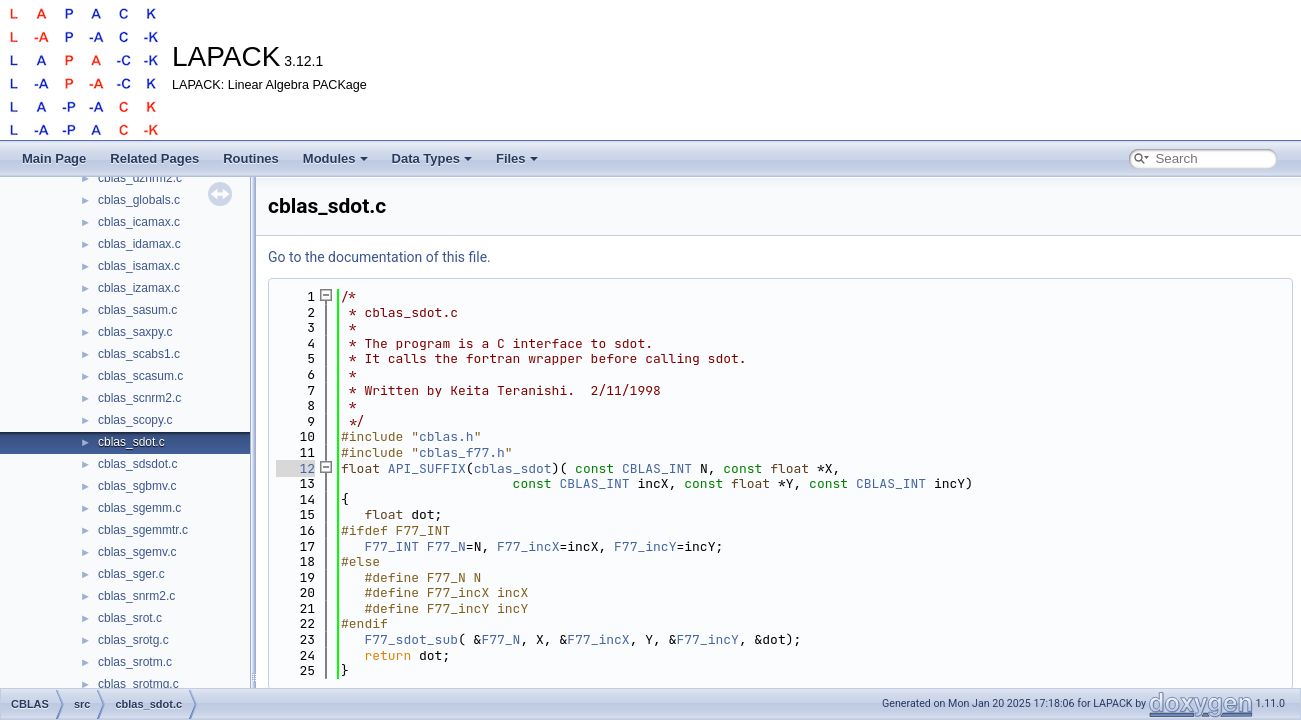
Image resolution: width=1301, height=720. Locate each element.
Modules (335, 158)
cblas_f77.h (462, 452)
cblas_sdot (513, 468)
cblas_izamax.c (139, 288)
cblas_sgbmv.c (137, 486)
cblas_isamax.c (139, 266)
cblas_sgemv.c (137, 552)
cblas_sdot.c (131, 442)
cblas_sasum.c (137, 310)
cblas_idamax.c (139, 244)
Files (517, 158)
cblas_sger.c (131, 574)
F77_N (446, 546)
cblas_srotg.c (133, 640)
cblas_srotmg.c (138, 684)
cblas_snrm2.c (136, 596)
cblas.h (446, 436)
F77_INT (391, 546)
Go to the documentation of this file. (379, 257)
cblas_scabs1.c (139, 354)
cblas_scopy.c (135, 420)
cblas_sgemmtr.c (143, 530)
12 (295, 468)
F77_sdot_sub (411, 639)
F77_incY (645, 546)
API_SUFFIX (427, 468)
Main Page (54, 158)
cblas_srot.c (130, 618)
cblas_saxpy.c (135, 332)
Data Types (432, 158)
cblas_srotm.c (135, 662)
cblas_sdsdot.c (137, 464)
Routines (251, 158)
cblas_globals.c (139, 200)
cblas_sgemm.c (139, 508)
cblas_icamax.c (139, 222)
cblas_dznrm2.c (140, 178)
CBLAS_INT (657, 468)
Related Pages (154, 158)
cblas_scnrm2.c (139, 398)
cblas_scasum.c (140, 376)
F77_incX (528, 546)
